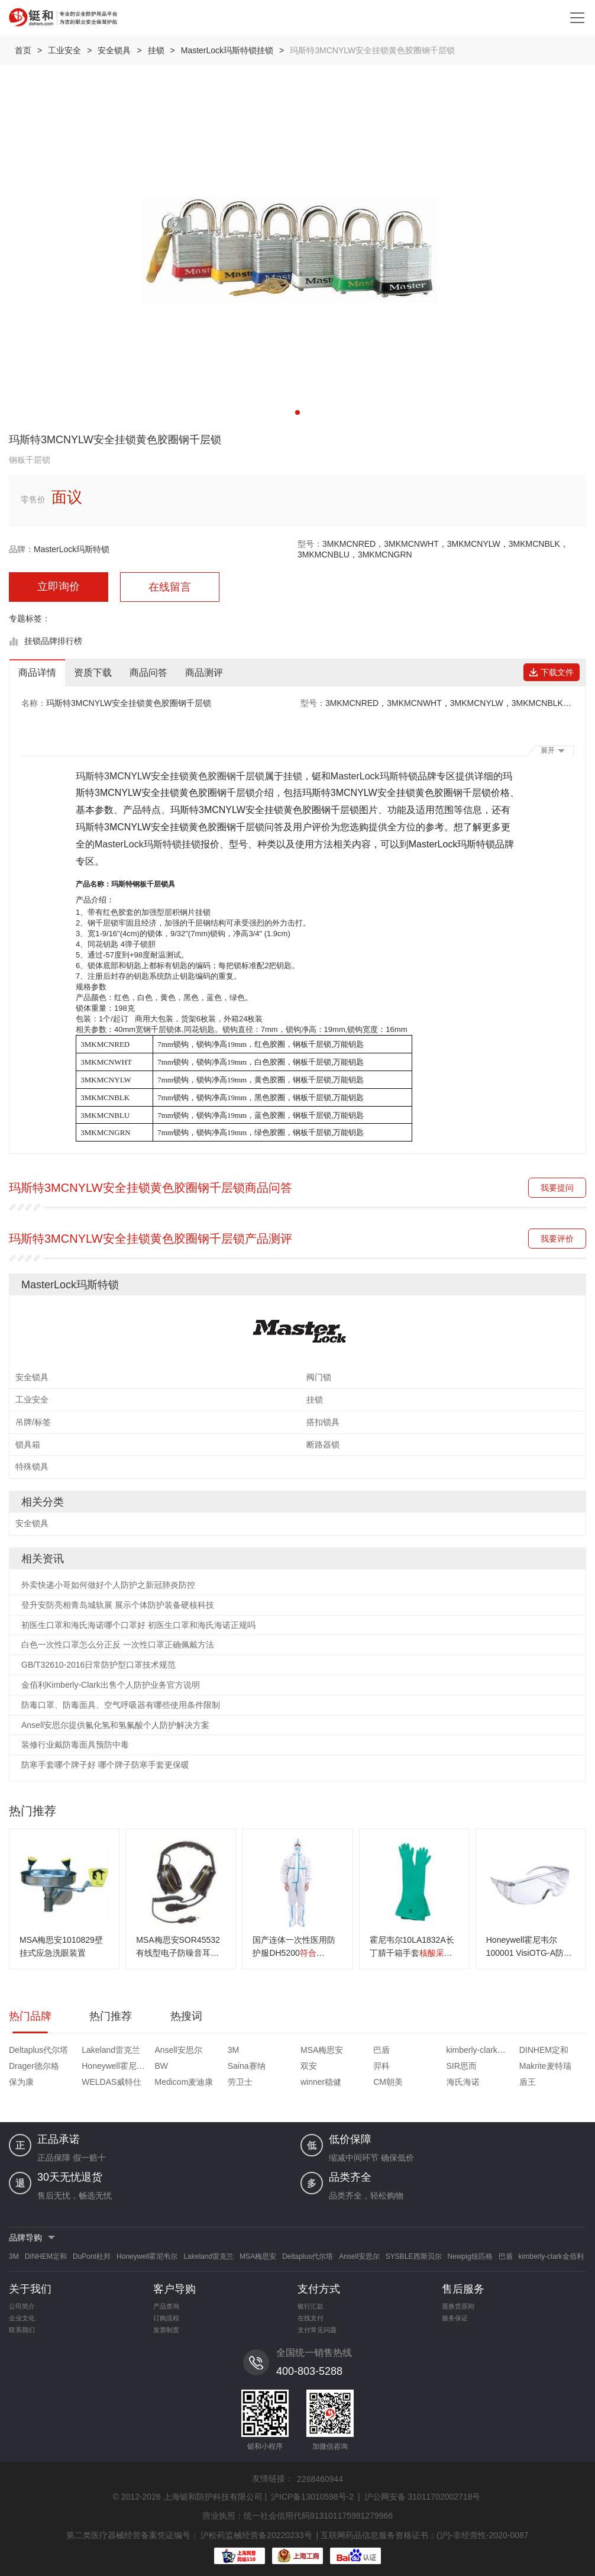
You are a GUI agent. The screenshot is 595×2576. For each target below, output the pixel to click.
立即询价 (58, 586)
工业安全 (64, 50)
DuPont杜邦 (92, 2256)
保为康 (21, 2082)
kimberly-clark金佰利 (481, 2050)
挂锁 (156, 50)
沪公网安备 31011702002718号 (422, 2496)
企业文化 (22, 2318)
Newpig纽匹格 (470, 2256)
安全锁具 (114, 50)
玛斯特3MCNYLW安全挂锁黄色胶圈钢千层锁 (170, 776)
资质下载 (93, 673)
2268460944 (320, 2479)
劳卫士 (240, 2082)
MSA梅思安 (321, 2050)
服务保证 (455, 2318)
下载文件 (551, 672)
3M (233, 2050)
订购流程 (166, 2318)
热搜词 (186, 2016)
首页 (23, 50)
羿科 (381, 2066)
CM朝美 (388, 2082)
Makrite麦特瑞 (545, 2066)
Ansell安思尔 (178, 2050)
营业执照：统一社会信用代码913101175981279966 (297, 2515)
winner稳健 (320, 2082)
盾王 (527, 2082)
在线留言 (169, 587)
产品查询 (166, 2306)
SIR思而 (462, 2066)
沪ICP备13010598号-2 (312, 2496)
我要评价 (557, 1238)
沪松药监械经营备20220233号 (256, 2535)
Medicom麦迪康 (184, 2082)
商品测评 (204, 673)
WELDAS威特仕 (111, 2082)
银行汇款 (311, 2306)
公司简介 (22, 2306)
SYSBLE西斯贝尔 (414, 2256)
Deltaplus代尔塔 (38, 2050)
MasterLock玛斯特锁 (71, 549)
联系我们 (22, 2329)
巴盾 (381, 2050)
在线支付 (311, 2318)
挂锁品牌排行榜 (53, 641)
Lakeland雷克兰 (111, 2050)
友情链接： (272, 2478)
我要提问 (557, 1187)
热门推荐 (110, 2016)
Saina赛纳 (247, 2066)
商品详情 (37, 673)
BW (162, 2066)
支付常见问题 (317, 2329)
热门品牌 (30, 2016)
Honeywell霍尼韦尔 (116, 2066)
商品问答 (148, 673)
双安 (308, 2066)
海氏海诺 (463, 2082)
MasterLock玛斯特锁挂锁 (227, 50)
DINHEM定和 (543, 2050)
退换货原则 (458, 2306)
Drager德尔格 (34, 2066)
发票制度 (166, 2329)
